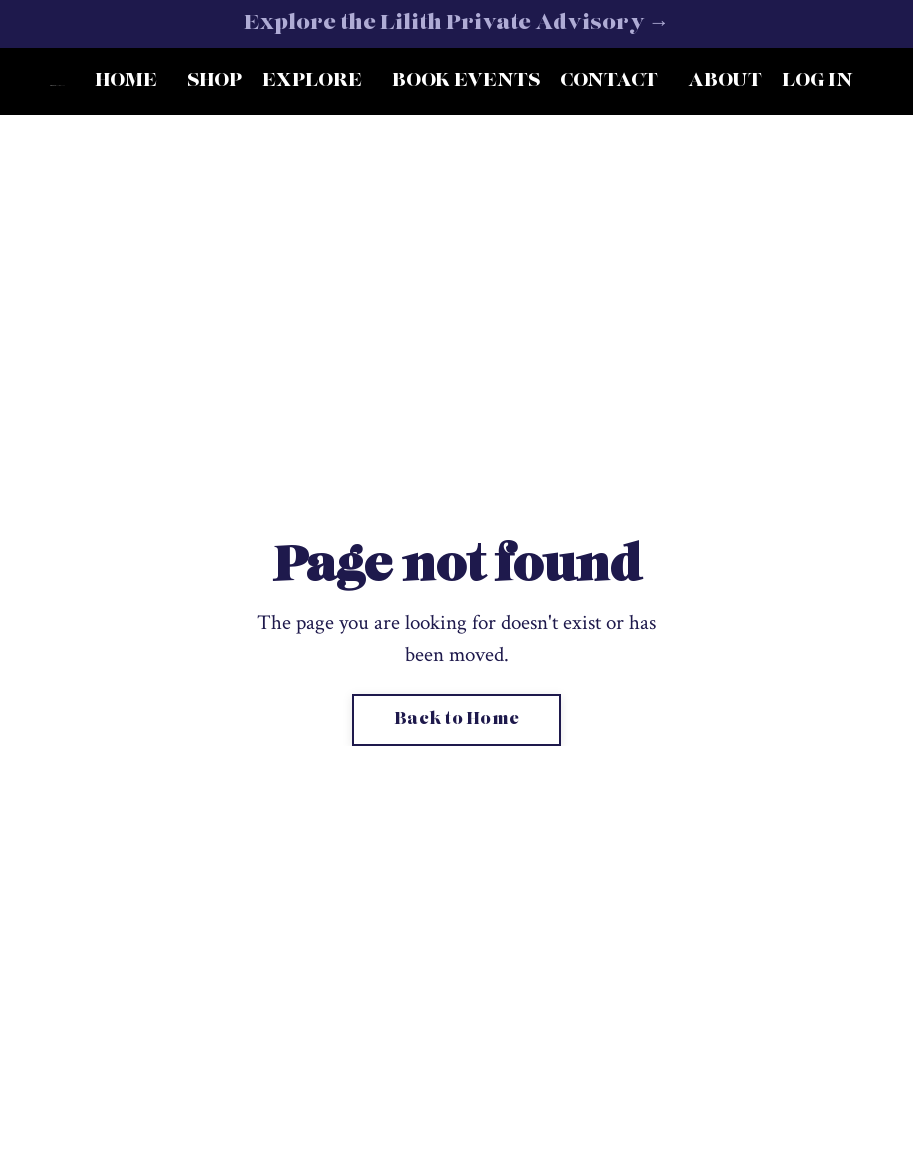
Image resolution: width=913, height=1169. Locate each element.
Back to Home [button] (456, 720)
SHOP (214, 81)
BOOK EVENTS (466, 81)
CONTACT (609, 81)
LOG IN (817, 81)
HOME (126, 81)
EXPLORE (312, 81)
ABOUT (725, 81)
